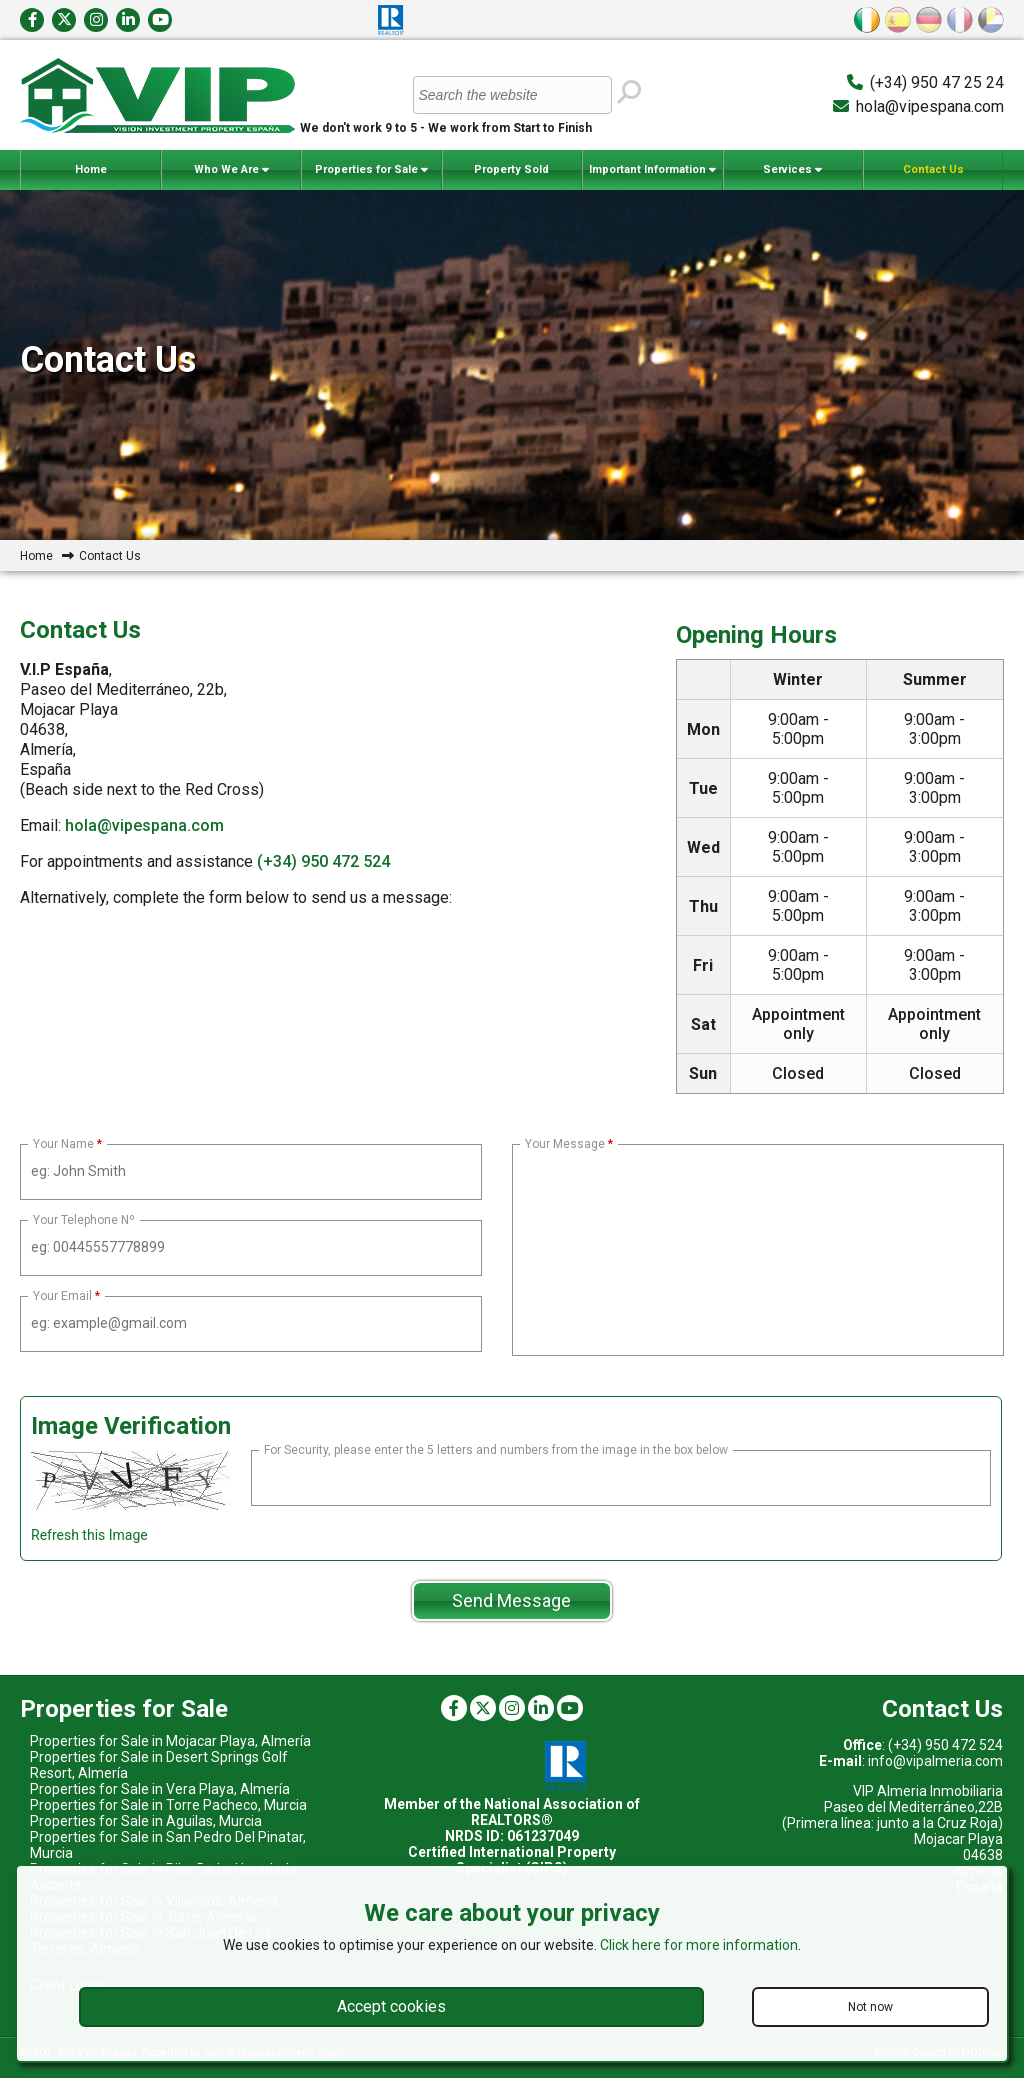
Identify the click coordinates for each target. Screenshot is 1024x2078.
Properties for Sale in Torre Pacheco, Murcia (168, 1805)
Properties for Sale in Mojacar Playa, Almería (170, 1741)
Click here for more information (699, 1945)
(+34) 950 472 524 (323, 861)
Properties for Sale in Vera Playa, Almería (160, 1789)
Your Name (63, 1144)
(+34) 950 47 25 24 (937, 82)
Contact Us (933, 169)
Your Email (62, 1296)
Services (792, 170)
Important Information (652, 170)
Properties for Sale (371, 170)
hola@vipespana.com (930, 106)
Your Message (565, 1144)
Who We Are (231, 170)
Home (91, 169)
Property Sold (511, 169)
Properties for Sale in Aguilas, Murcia (146, 1821)
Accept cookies (391, 2006)
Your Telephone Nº (84, 1220)
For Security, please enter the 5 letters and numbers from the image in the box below (496, 1450)
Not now (870, 2007)
